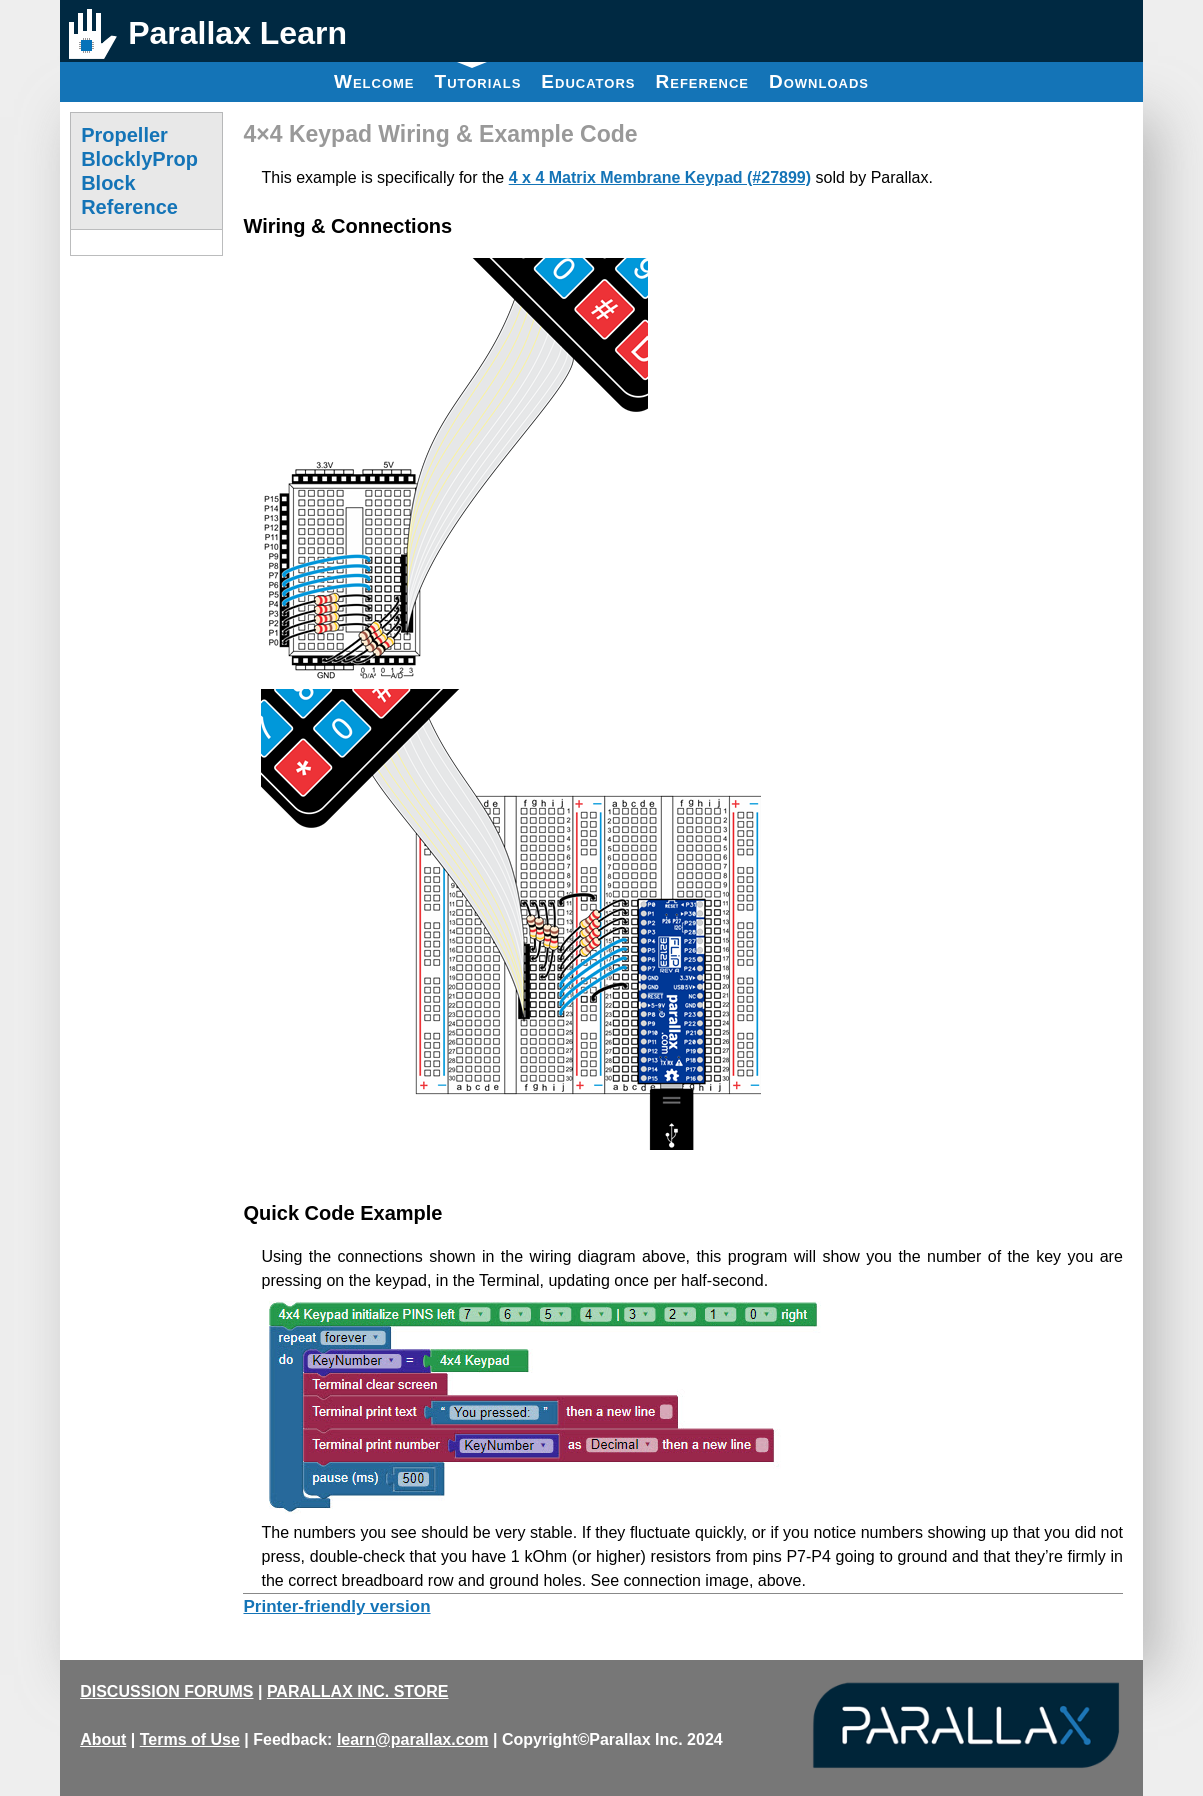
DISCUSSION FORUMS (166, 1691)
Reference (702, 81)
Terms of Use (190, 1739)
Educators (588, 81)
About (103, 1739)
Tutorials (478, 77)
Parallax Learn (237, 33)
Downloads (819, 81)
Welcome (374, 81)
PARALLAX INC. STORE (358, 1691)
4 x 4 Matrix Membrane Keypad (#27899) (660, 177)
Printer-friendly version (336, 1606)
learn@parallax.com (413, 1739)
